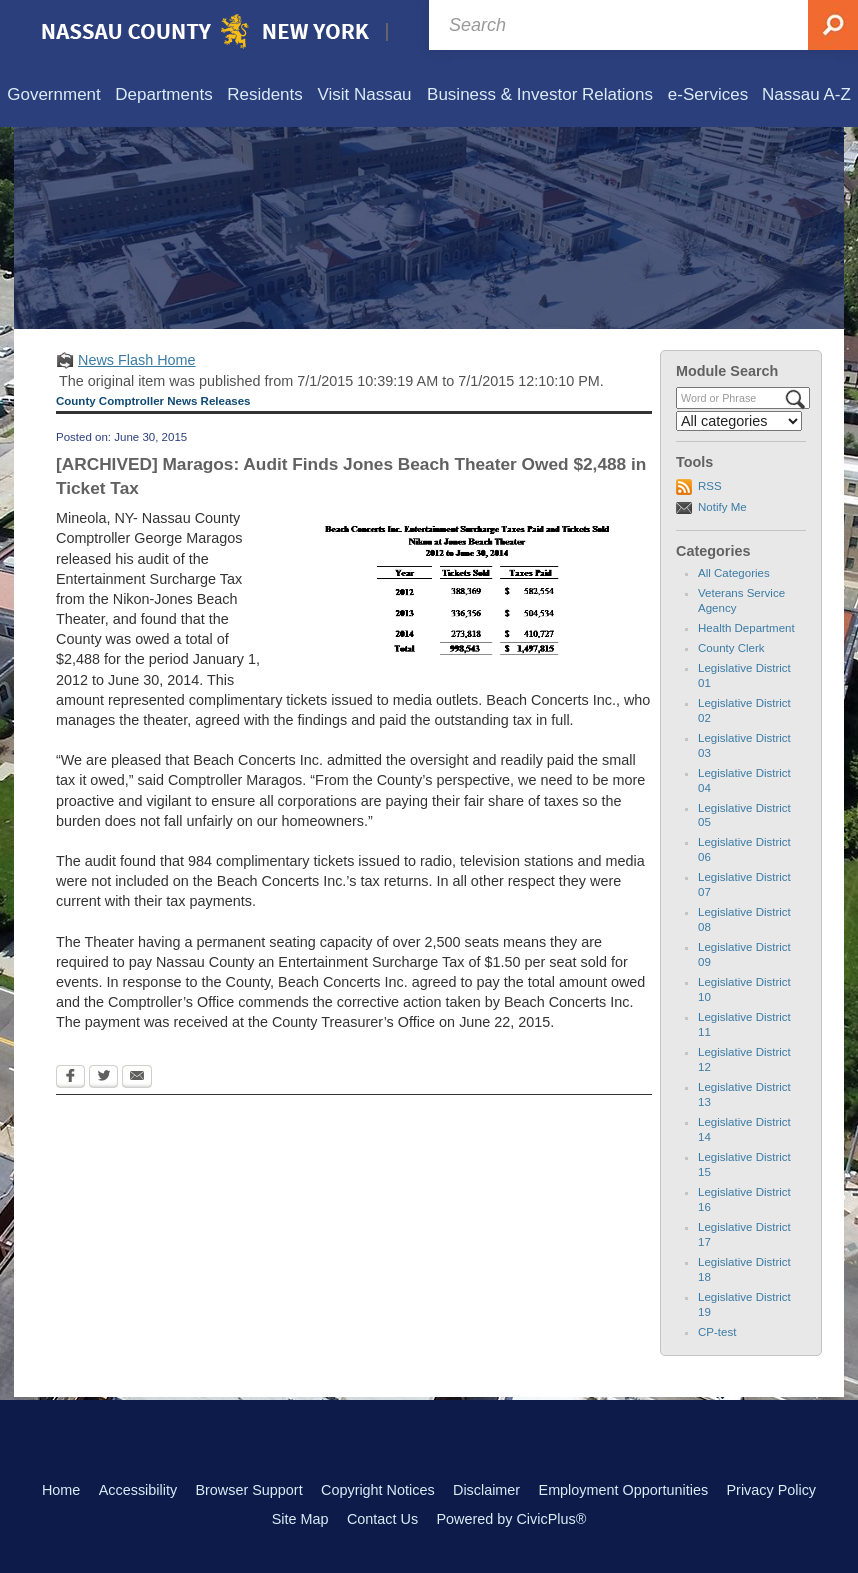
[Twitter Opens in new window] (103, 1078)
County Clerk (731, 648)
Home (61, 1490)
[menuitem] (54, 95)
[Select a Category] (739, 421)
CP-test (717, 1332)
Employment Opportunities (624, 1490)
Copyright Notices (378, 1490)
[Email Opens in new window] (137, 1078)
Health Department (746, 628)
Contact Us (382, 1519)
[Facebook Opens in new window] (70, 1078)
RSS (710, 486)
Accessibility (138, 1490)
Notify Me (722, 507)
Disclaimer (486, 1490)
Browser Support (248, 1490)
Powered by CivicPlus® (511, 1519)
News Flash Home (137, 360)
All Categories (734, 573)
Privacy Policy (771, 1490)
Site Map (300, 1519)
